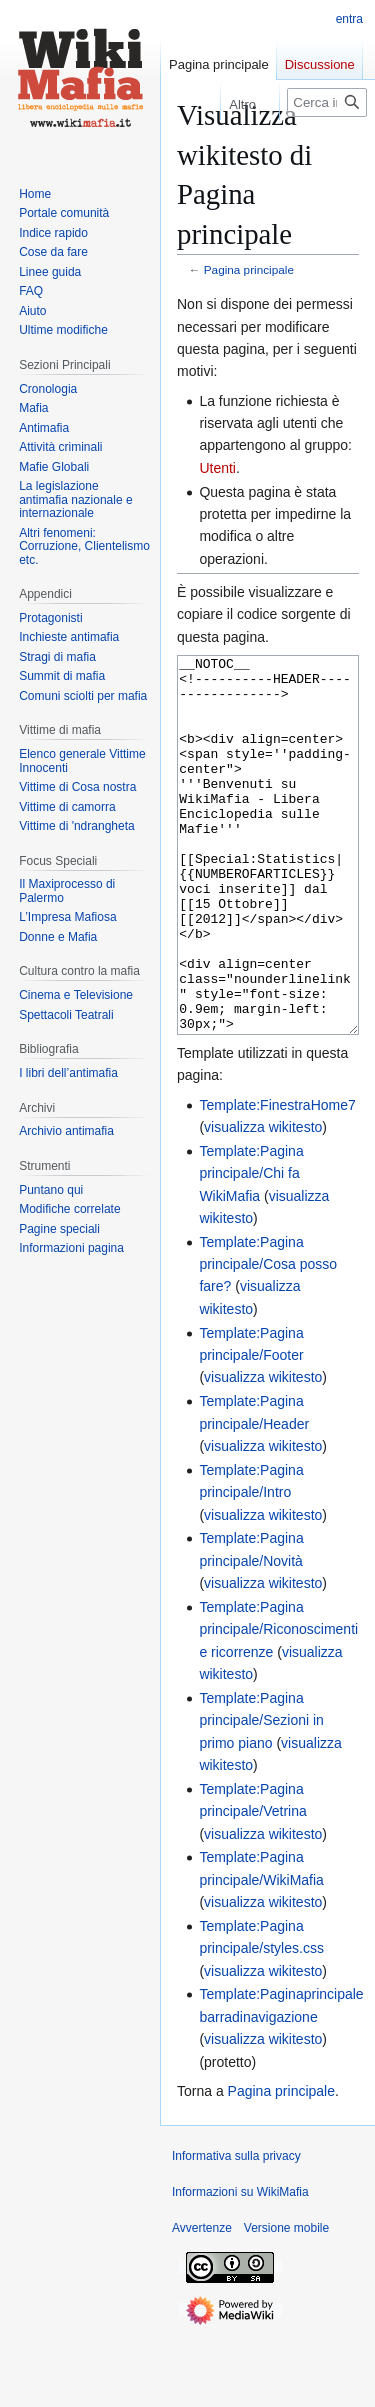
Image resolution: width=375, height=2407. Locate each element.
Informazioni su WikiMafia (240, 2267)
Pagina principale (249, 269)
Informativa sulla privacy (236, 2231)
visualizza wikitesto (263, 1202)
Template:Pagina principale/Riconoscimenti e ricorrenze (278, 1704)
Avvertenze (202, 2303)
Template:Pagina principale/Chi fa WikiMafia (251, 1248)
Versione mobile (286, 2303)
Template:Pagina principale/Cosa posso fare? (268, 1339)
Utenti (217, 468)
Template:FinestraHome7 (277, 1180)
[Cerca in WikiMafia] (327, 102)
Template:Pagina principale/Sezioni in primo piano (261, 1795)
